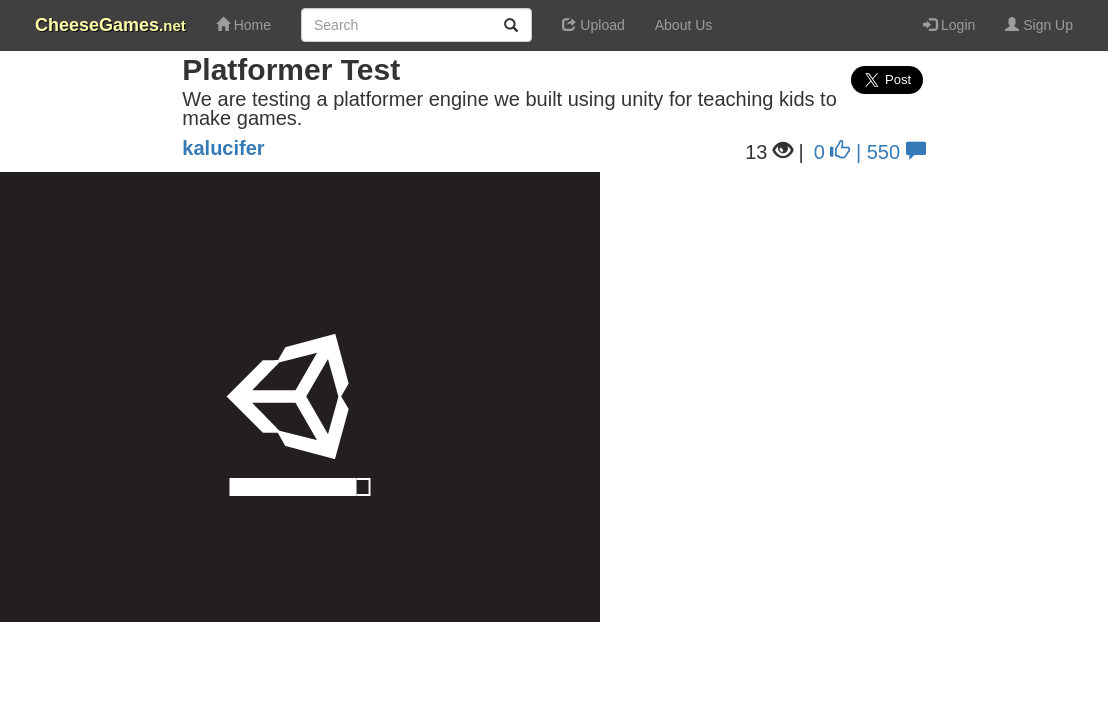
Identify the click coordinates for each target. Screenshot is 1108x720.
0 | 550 (870, 151)
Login (949, 25)
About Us (684, 25)
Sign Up (1039, 25)
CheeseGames (110, 25)
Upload (593, 25)
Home (243, 25)
